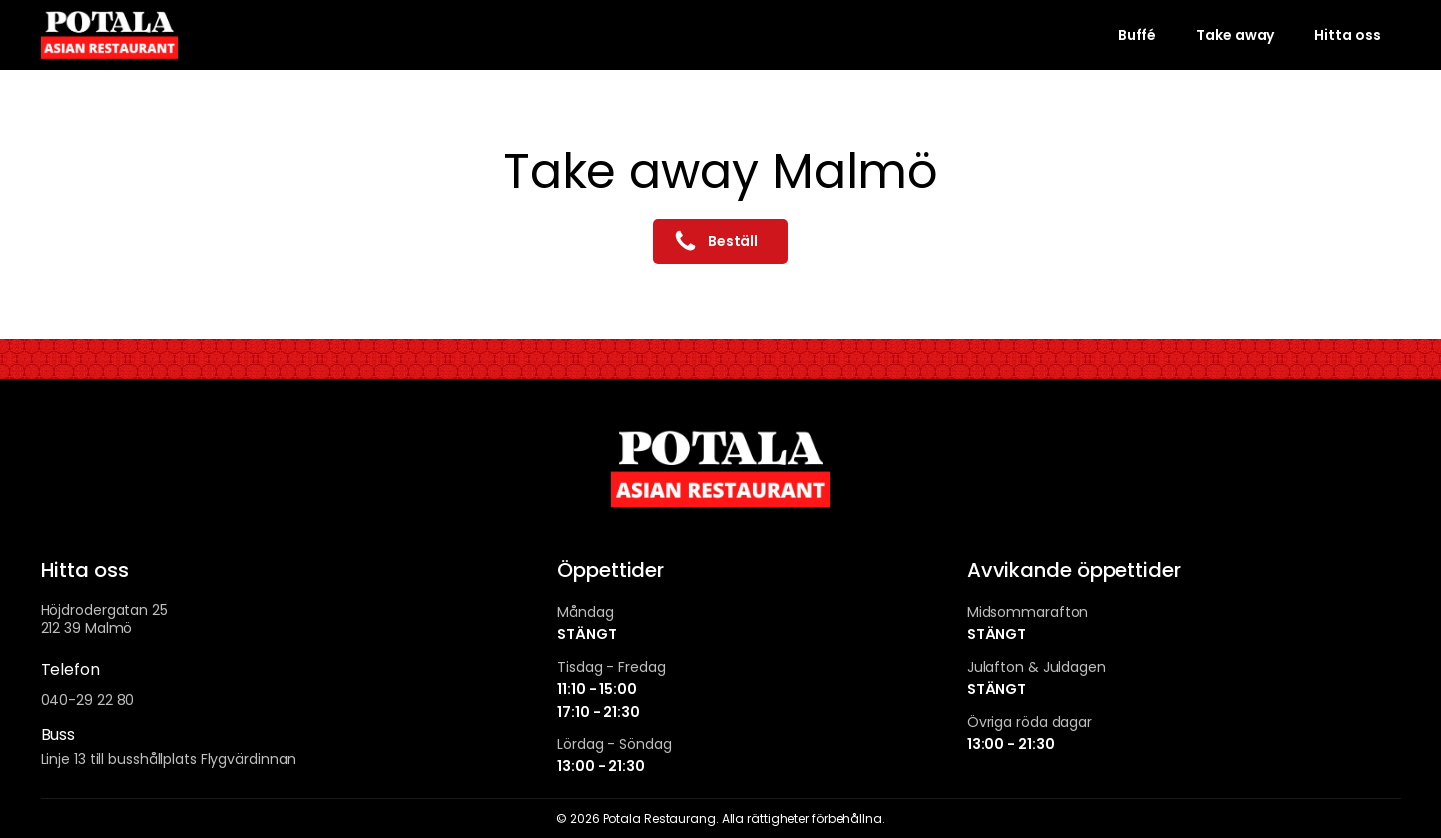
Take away (1235, 35)
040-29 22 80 (88, 700)
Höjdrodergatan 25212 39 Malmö (104, 619)
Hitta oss (1347, 35)
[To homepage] (110, 35)
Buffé (1137, 35)
